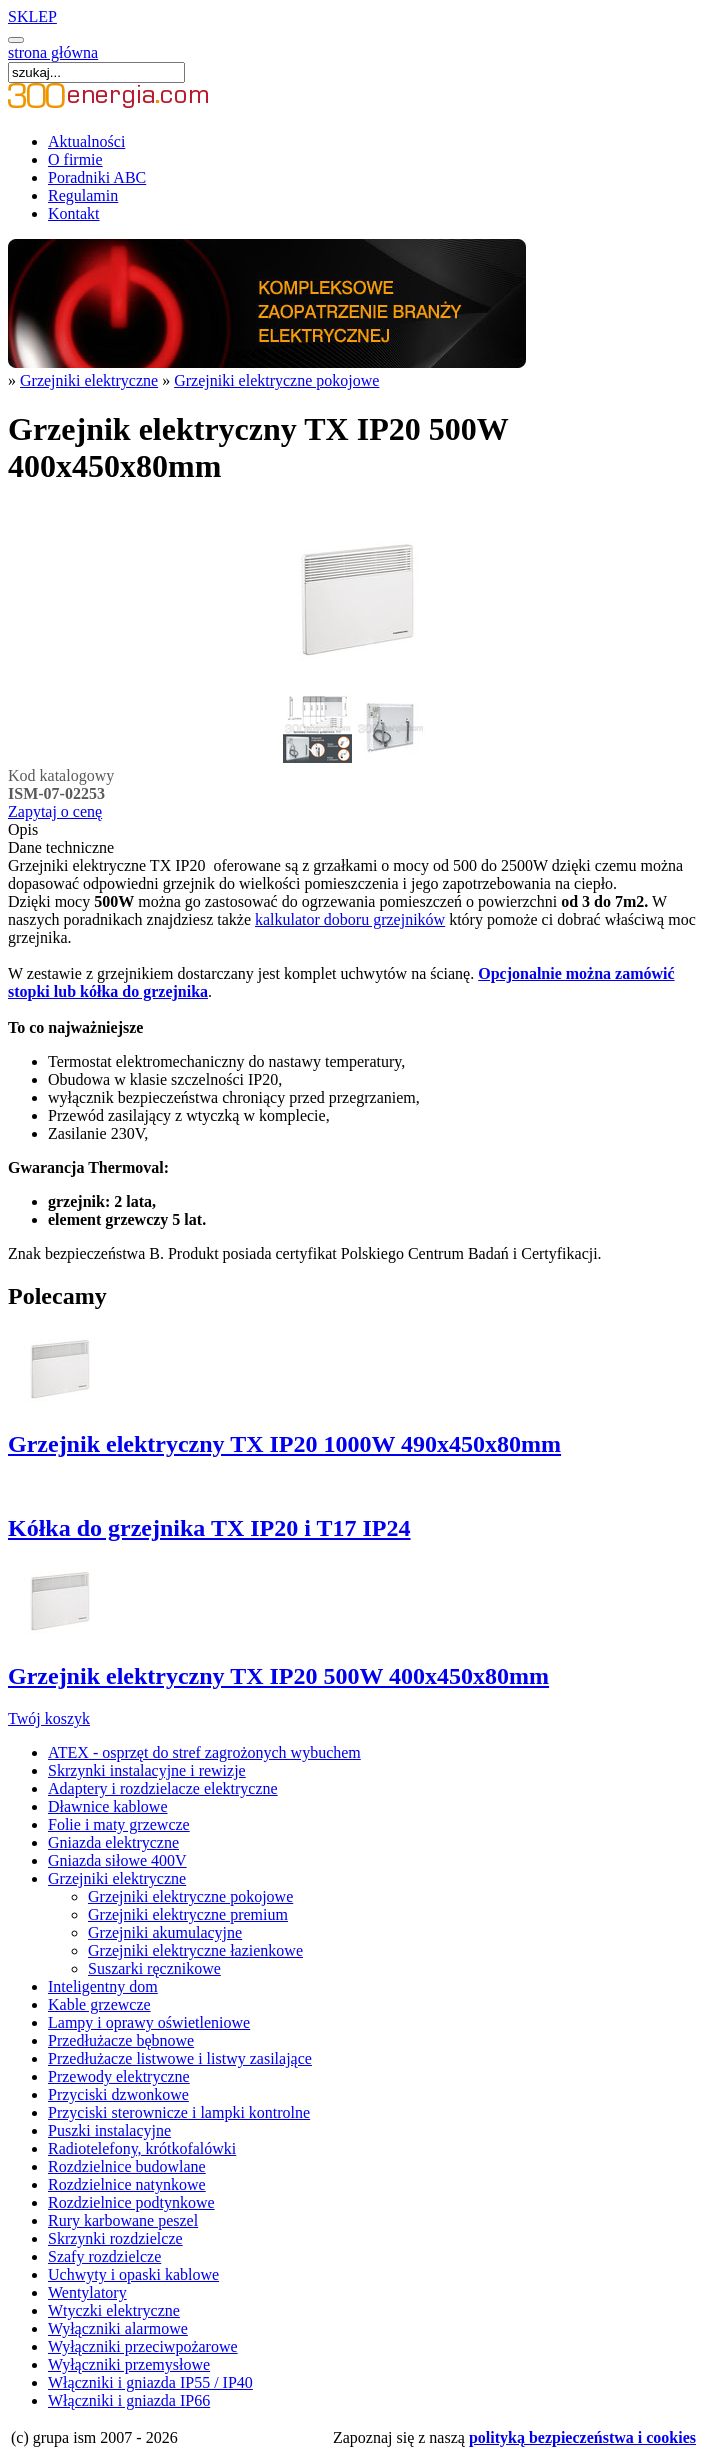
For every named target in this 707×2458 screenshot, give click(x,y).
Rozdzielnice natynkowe (127, 2184)
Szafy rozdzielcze (104, 2256)
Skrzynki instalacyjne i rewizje (147, 1770)
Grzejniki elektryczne (89, 380)
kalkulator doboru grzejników (350, 919)
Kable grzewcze (99, 2004)
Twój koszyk (49, 1718)
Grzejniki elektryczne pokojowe (276, 380)
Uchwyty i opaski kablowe (133, 2274)
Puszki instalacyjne (109, 2130)
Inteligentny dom (103, 1986)
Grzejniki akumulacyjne (165, 1932)
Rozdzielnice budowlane (127, 2166)
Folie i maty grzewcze (119, 1824)
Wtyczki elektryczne (114, 2310)
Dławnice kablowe (108, 1806)
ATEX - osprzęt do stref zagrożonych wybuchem (204, 1752)
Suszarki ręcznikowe (154, 1968)
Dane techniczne (61, 847)
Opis (23, 829)
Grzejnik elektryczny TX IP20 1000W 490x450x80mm (284, 1444)
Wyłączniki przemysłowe (129, 2364)
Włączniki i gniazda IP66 (129, 2400)
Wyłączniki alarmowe (118, 2328)
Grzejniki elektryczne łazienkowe (195, 1950)
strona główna (53, 52)
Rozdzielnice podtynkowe (131, 2202)
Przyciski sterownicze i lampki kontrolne (179, 2112)
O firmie (75, 159)
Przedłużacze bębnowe (121, 2040)
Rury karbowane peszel (123, 2220)
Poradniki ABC (97, 177)
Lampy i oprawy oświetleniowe (149, 2022)
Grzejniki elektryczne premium (188, 1914)
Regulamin (83, 195)
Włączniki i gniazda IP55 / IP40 (150, 2382)
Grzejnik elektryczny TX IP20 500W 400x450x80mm (278, 1676)
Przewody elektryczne (119, 2076)
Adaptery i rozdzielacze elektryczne (163, 1788)
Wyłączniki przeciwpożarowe (143, 2346)
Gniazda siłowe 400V (117, 1860)
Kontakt (74, 213)
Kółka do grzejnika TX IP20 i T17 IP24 (209, 1528)
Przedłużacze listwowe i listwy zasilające (180, 2058)
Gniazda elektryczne (113, 1842)
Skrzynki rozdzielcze (115, 2238)
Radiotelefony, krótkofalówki (142, 2148)
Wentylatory (87, 2292)
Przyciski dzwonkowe (118, 2094)
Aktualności (86, 141)
